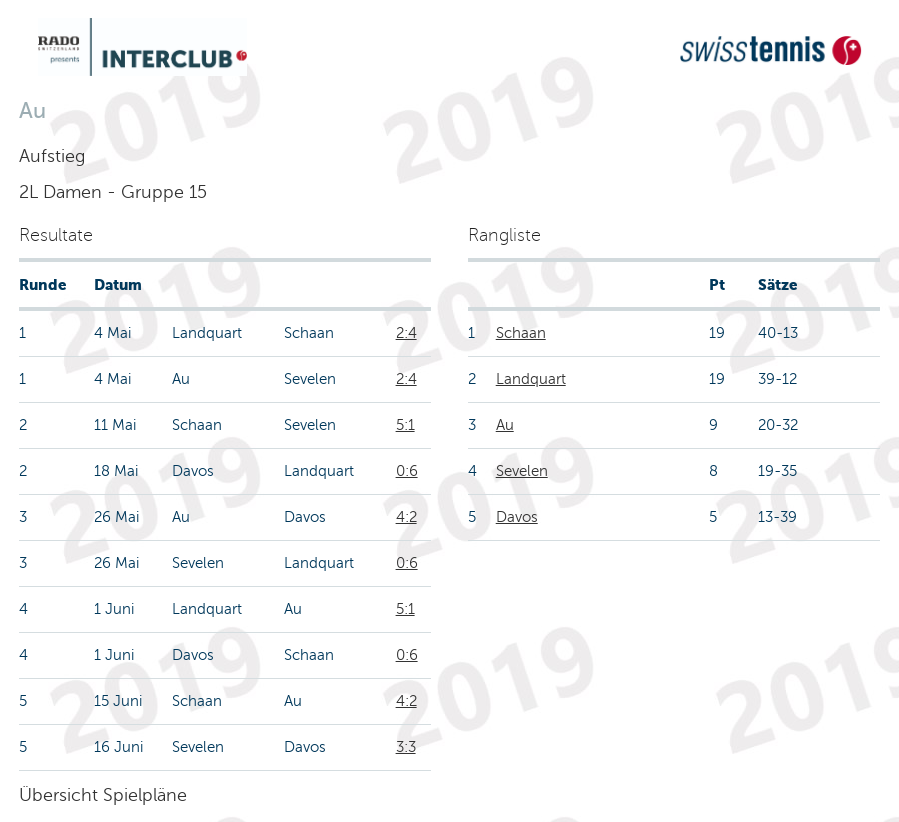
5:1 (405, 425)
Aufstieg (52, 156)
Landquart (531, 379)
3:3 (406, 747)
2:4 (406, 333)
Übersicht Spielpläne (103, 795)
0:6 (407, 471)
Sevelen (522, 471)
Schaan (521, 333)
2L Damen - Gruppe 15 (113, 192)
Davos (517, 517)
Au (505, 425)
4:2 (406, 517)
